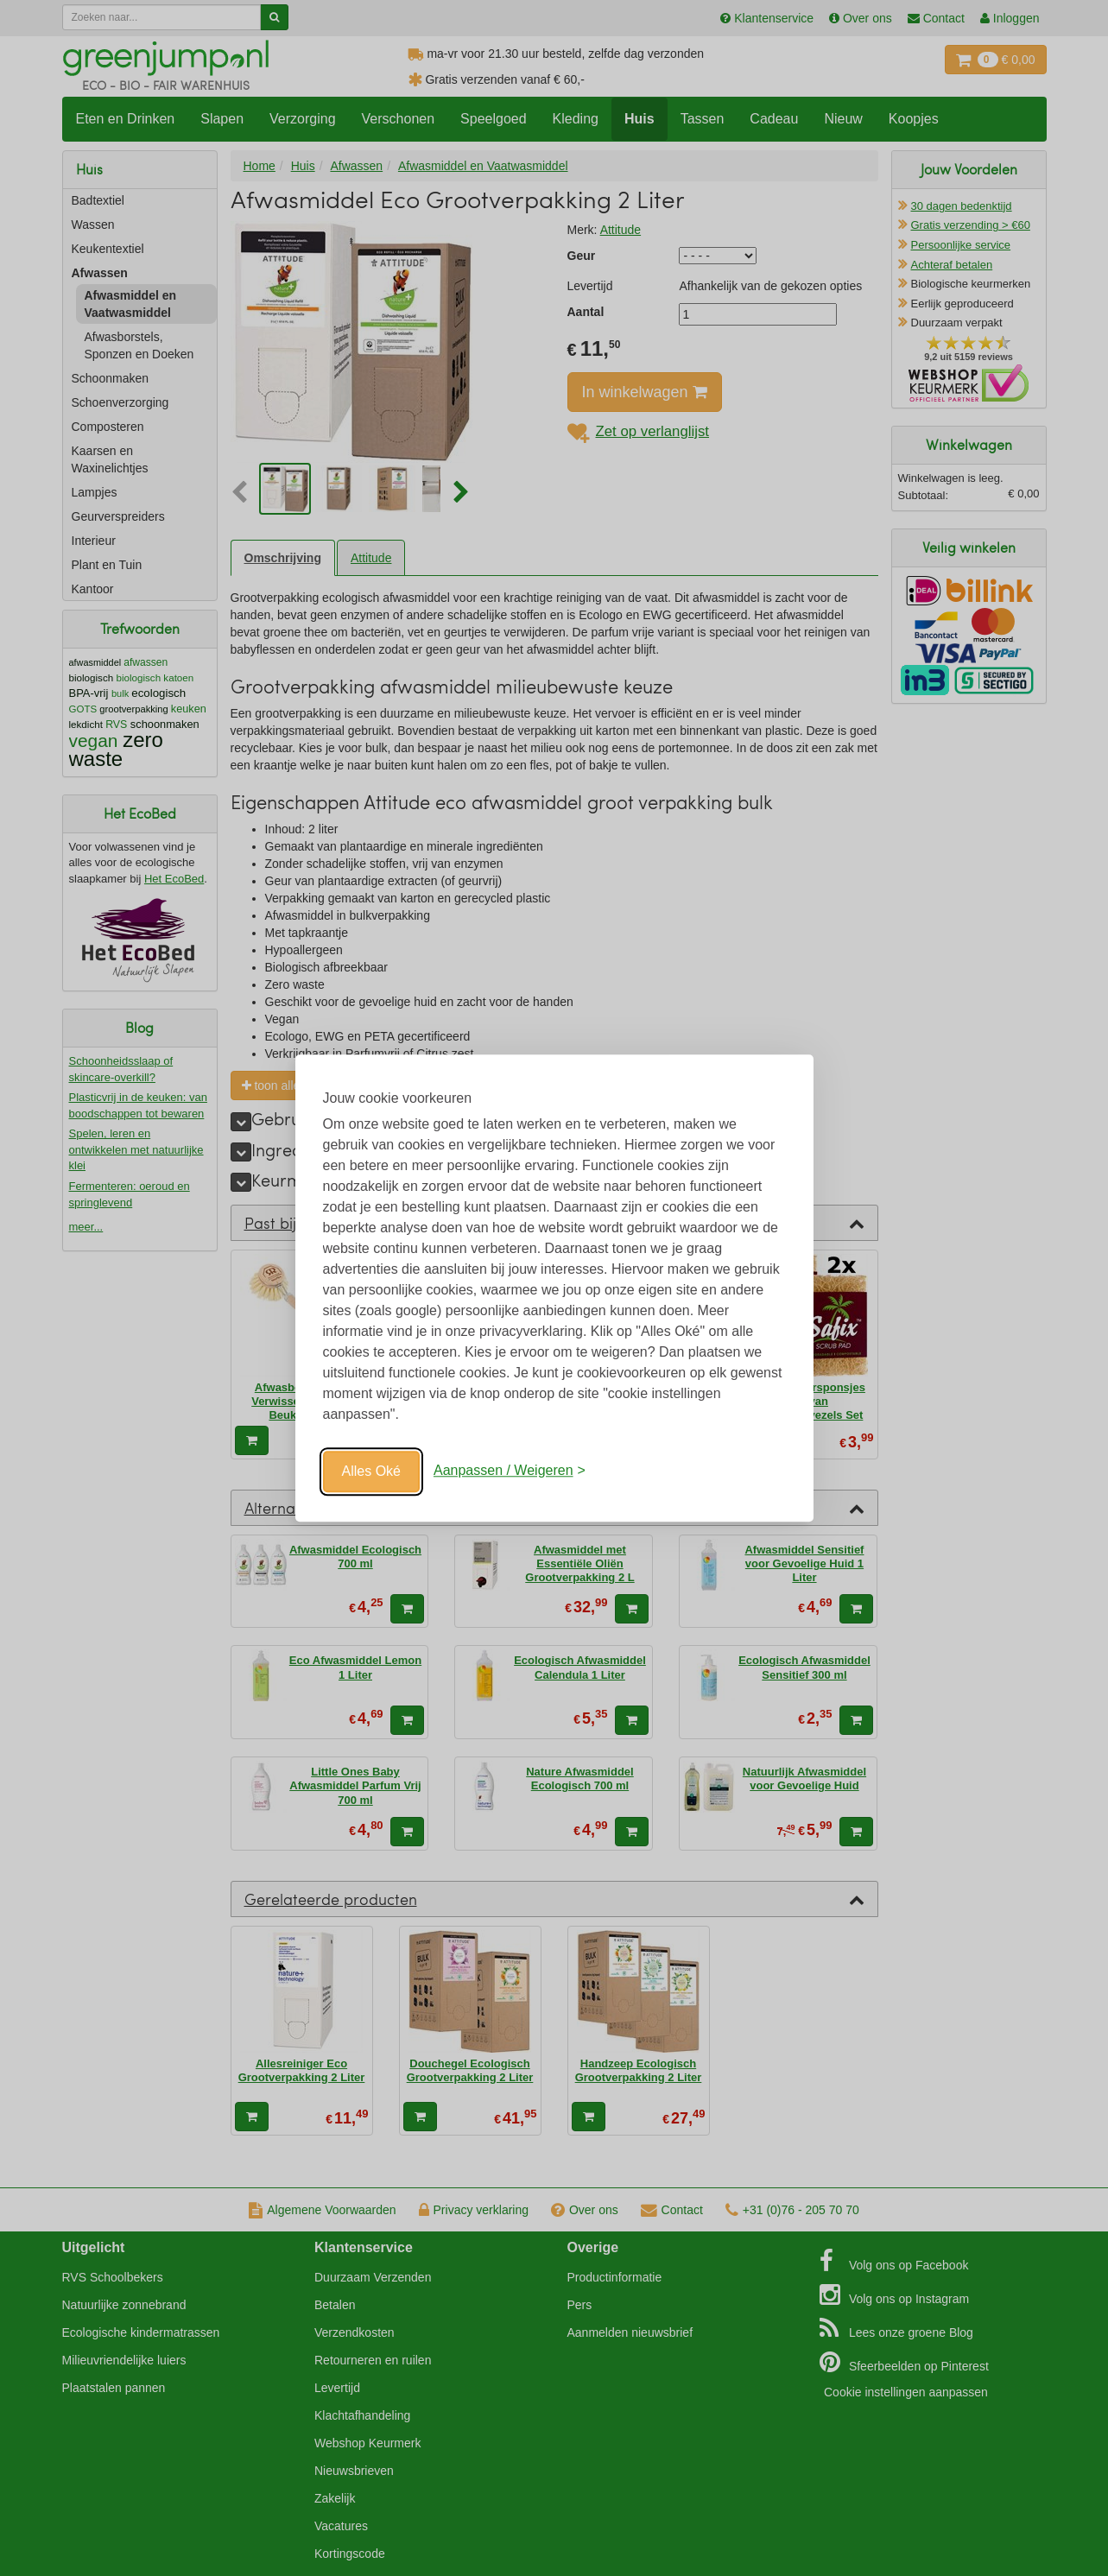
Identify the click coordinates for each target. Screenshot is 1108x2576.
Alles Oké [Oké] (371, 1471)
